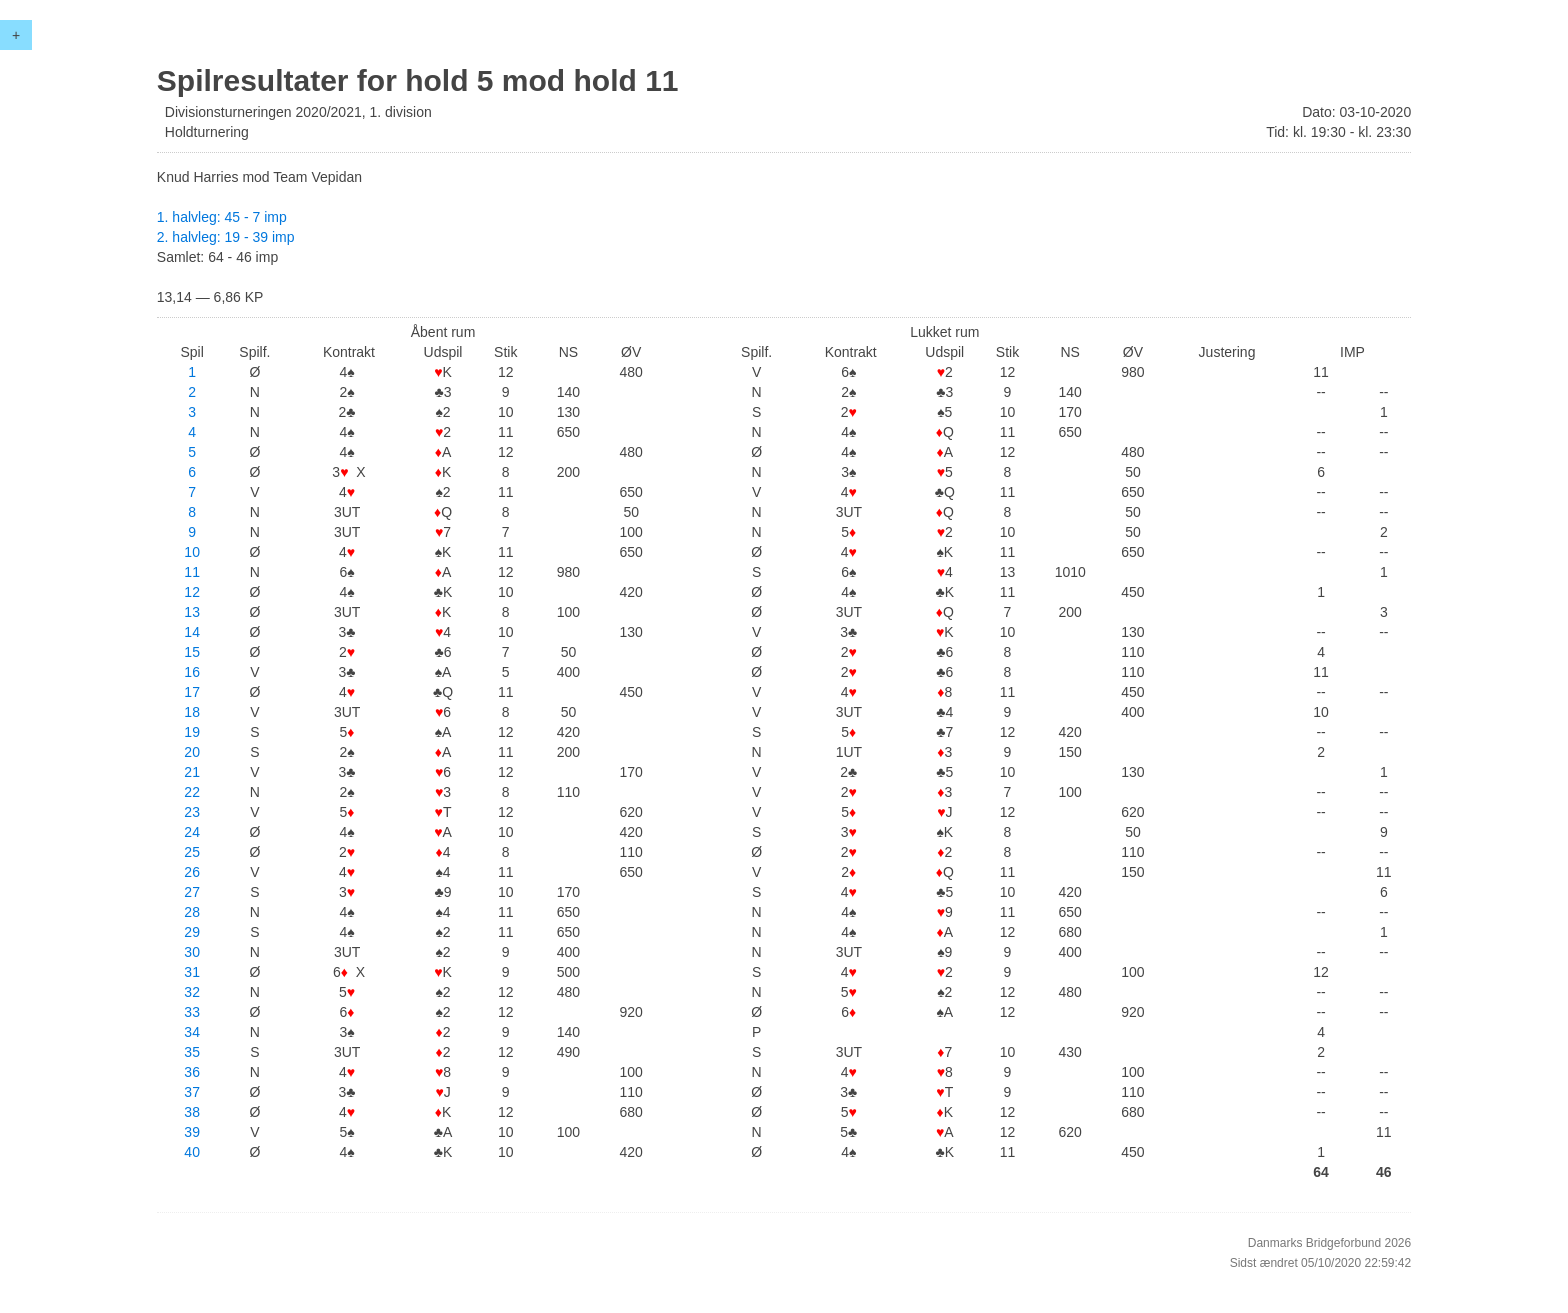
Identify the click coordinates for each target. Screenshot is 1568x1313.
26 (192, 872)
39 (192, 1132)
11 (192, 572)
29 (192, 932)
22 (192, 792)
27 (192, 892)
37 (192, 1092)
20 (192, 752)
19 (192, 732)
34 (192, 1032)
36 (192, 1072)
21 (192, 772)
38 (192, 1112)
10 (192, 552)
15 (192, 652)
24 (192, 832)
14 (192, 632)
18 (192, 712)
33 (192, 1012)
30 (192, 952)
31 (192, 972)
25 (192, 852)
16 (192, 672)
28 (192, 912)
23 (192, 812)
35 (192, 1052)
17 (192, 692)
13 (192, 612)
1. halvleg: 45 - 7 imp (222, 217)
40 (192, 1152)
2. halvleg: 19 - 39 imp (226, 237)
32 (192, 992)
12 (192, 592)
